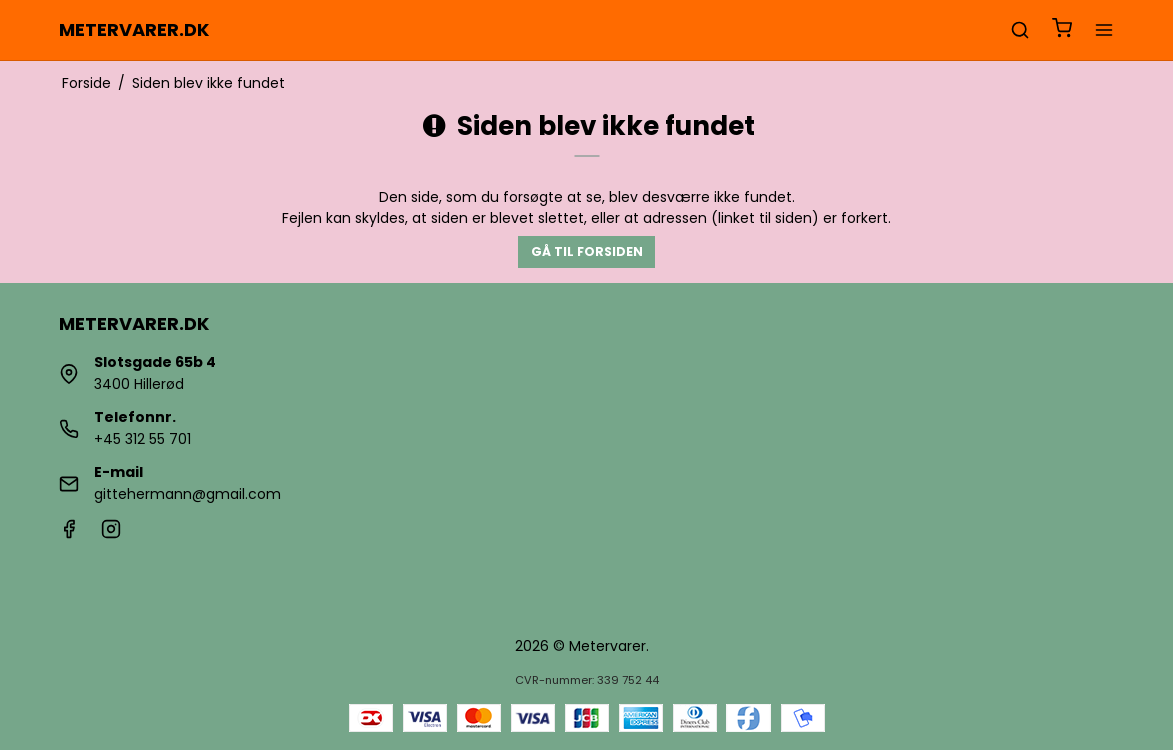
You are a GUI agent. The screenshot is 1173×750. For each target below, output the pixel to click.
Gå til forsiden (587, 251)
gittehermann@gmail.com (187, 494)
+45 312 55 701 (142, 439)
